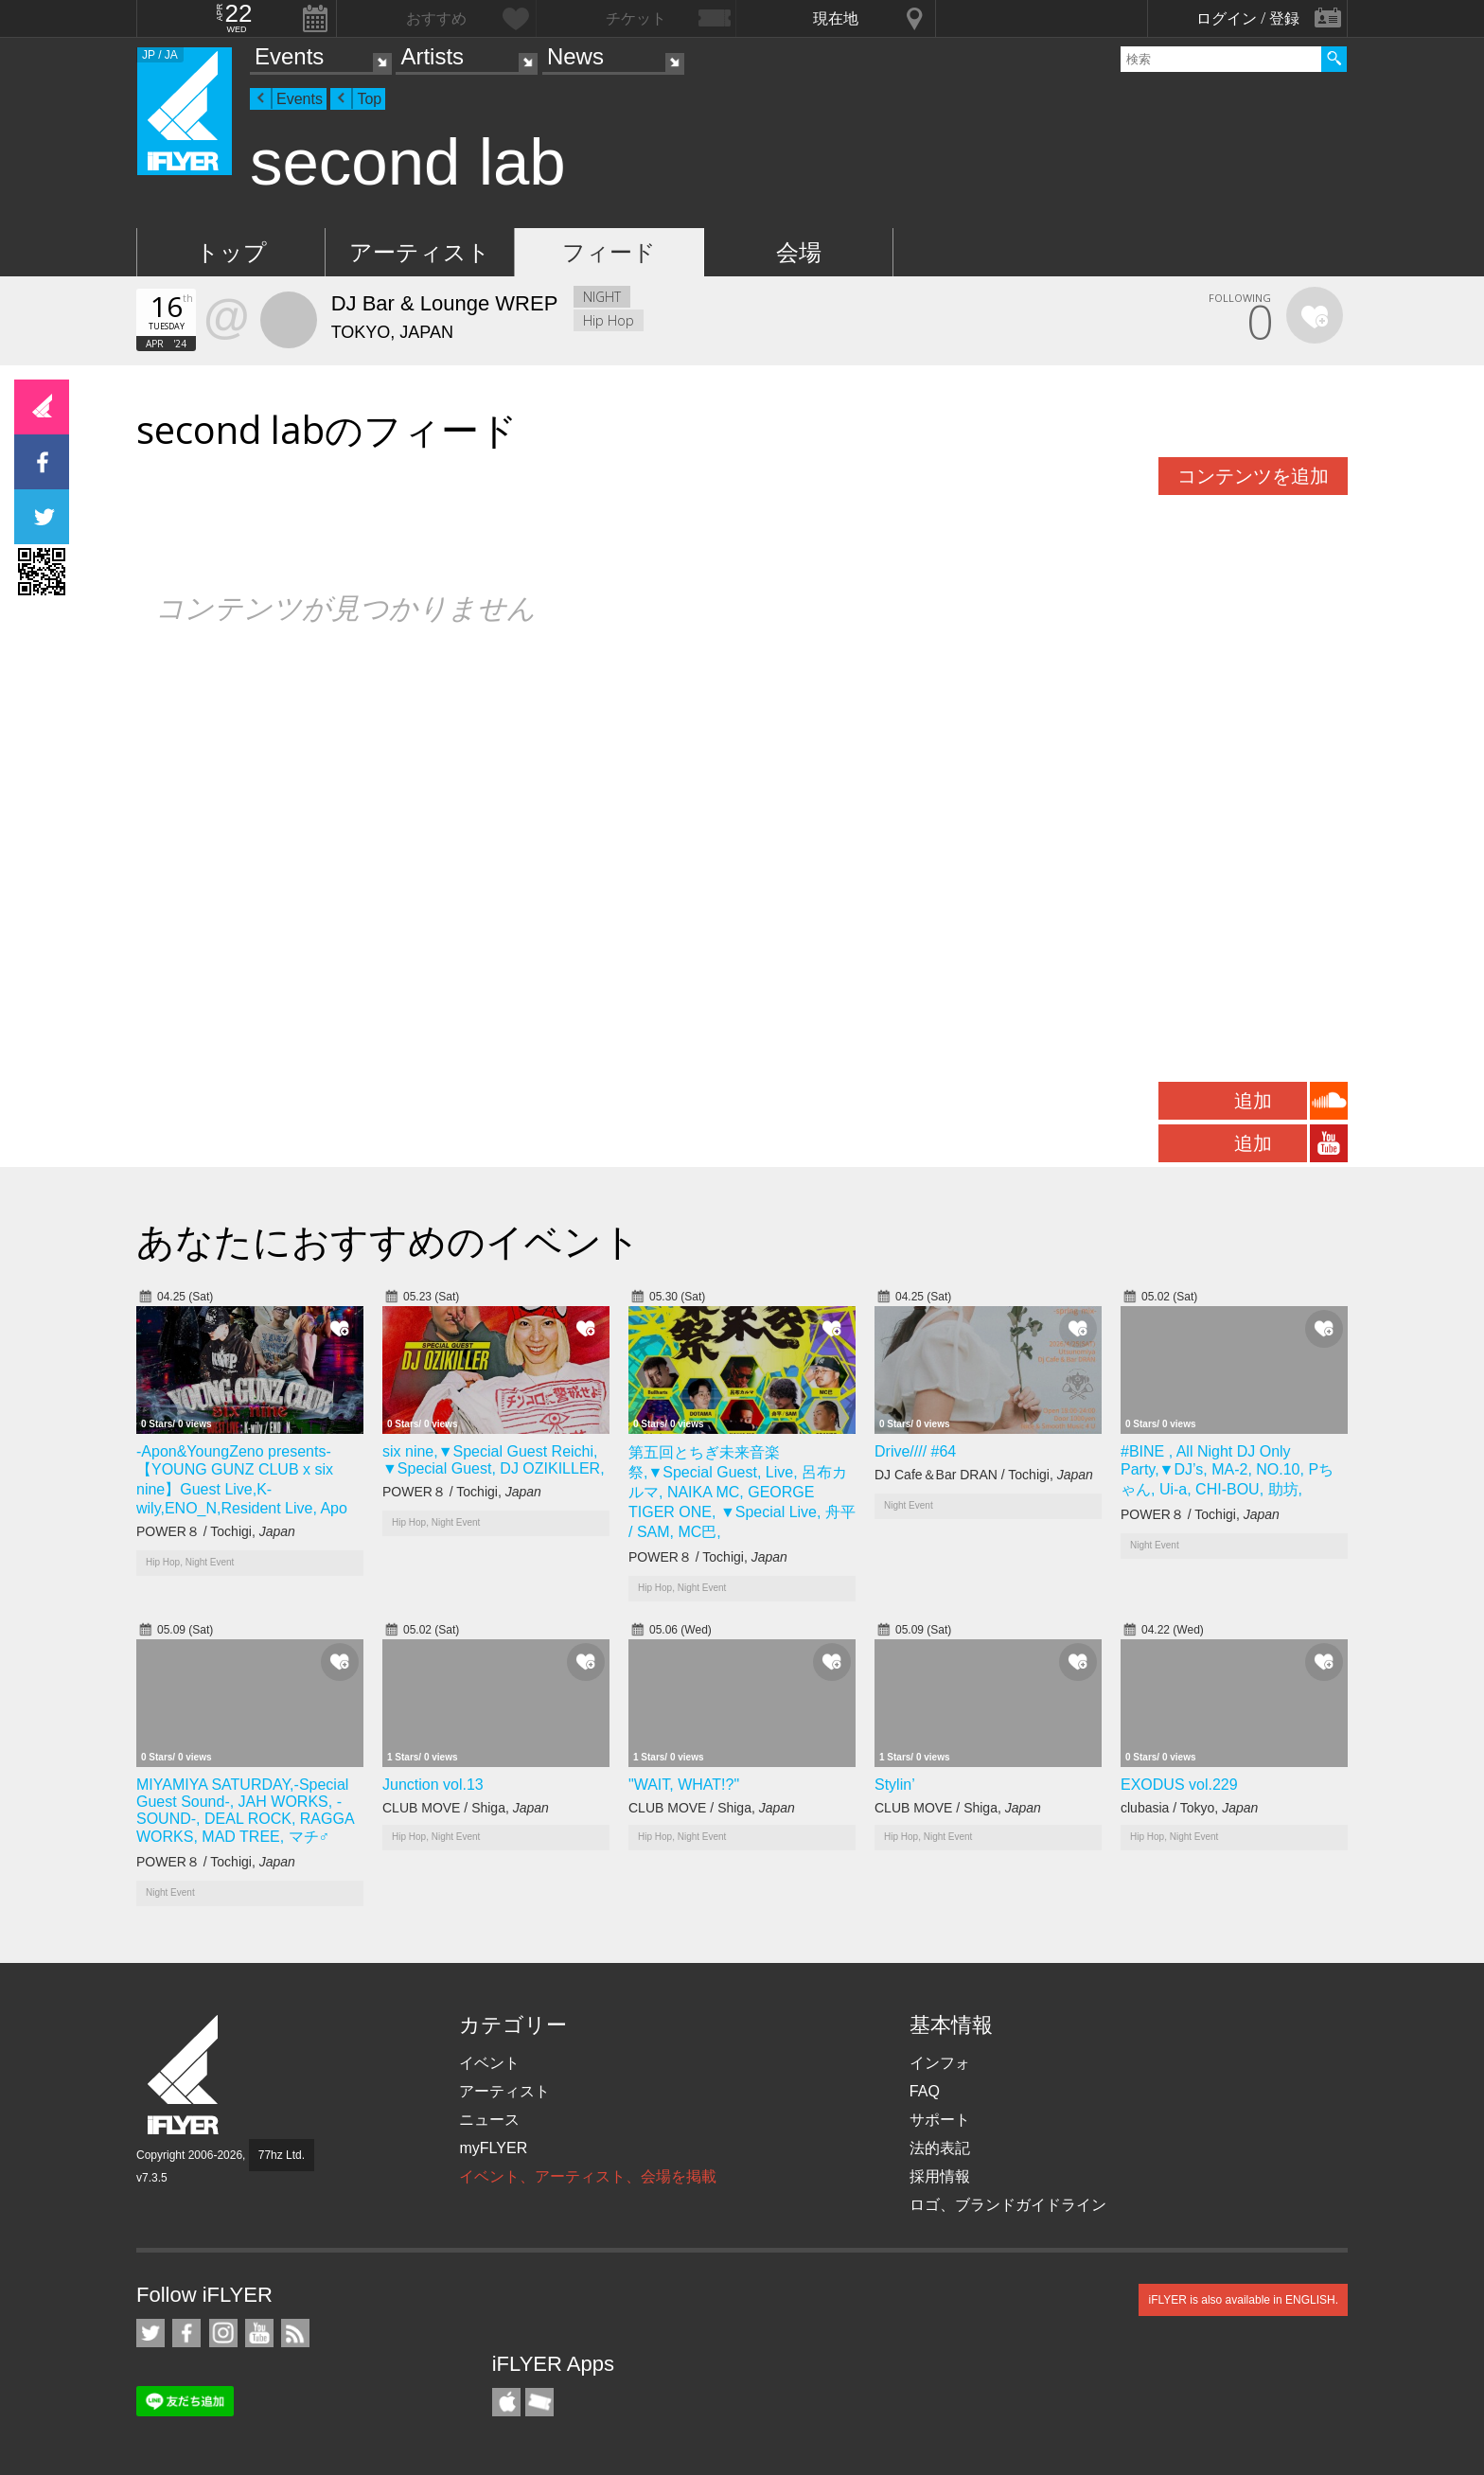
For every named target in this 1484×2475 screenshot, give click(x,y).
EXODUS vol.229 (1179, 1785)
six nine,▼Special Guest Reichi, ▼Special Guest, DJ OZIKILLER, (493, 1459)
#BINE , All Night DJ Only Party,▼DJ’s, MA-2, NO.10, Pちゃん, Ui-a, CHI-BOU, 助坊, (1227, 1470)
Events (289, 56)
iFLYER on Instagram (223, 2333)
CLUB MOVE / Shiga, (465, 1807)
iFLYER (184, 2075)
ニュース (489, 2120)
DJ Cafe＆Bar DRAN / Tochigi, (983, 1474)
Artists (432, 56)
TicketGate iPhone (539, 2402)
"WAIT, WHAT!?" (683, 1785)
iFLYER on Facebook (186, 2333)
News (575, 56)
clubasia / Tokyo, (1189, 1807)
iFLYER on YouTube (259, 2333)
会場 (799, 252)
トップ (231, 252)
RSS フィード (295, 2333)
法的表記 (940, 2148)
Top (369, 99)
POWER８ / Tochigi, (215, 1531)
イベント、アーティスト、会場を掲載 (587, 2176)
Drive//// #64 (915, 1451)
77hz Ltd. (281, 2155)
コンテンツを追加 (1253, 476)
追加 (1253, 1100)
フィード (609, 252)
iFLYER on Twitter (150, 2333)
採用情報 (940, 2176)
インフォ (940, 2063)
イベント (489, 2063)
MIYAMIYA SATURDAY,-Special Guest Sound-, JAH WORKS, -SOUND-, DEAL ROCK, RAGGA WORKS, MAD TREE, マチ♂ (245, 1811)
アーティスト (419, 252)
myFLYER (493, 2148)
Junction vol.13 (433, 1785)
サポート (940, 2120)
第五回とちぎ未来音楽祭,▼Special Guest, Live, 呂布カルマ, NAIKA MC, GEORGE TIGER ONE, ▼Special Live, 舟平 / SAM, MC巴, (742, 1492)
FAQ (925, 2091)
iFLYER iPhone (506, 2402)
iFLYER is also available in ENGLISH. (1243, 2300)
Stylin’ (894, 1785)
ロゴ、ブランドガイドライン (1008, 2205)
